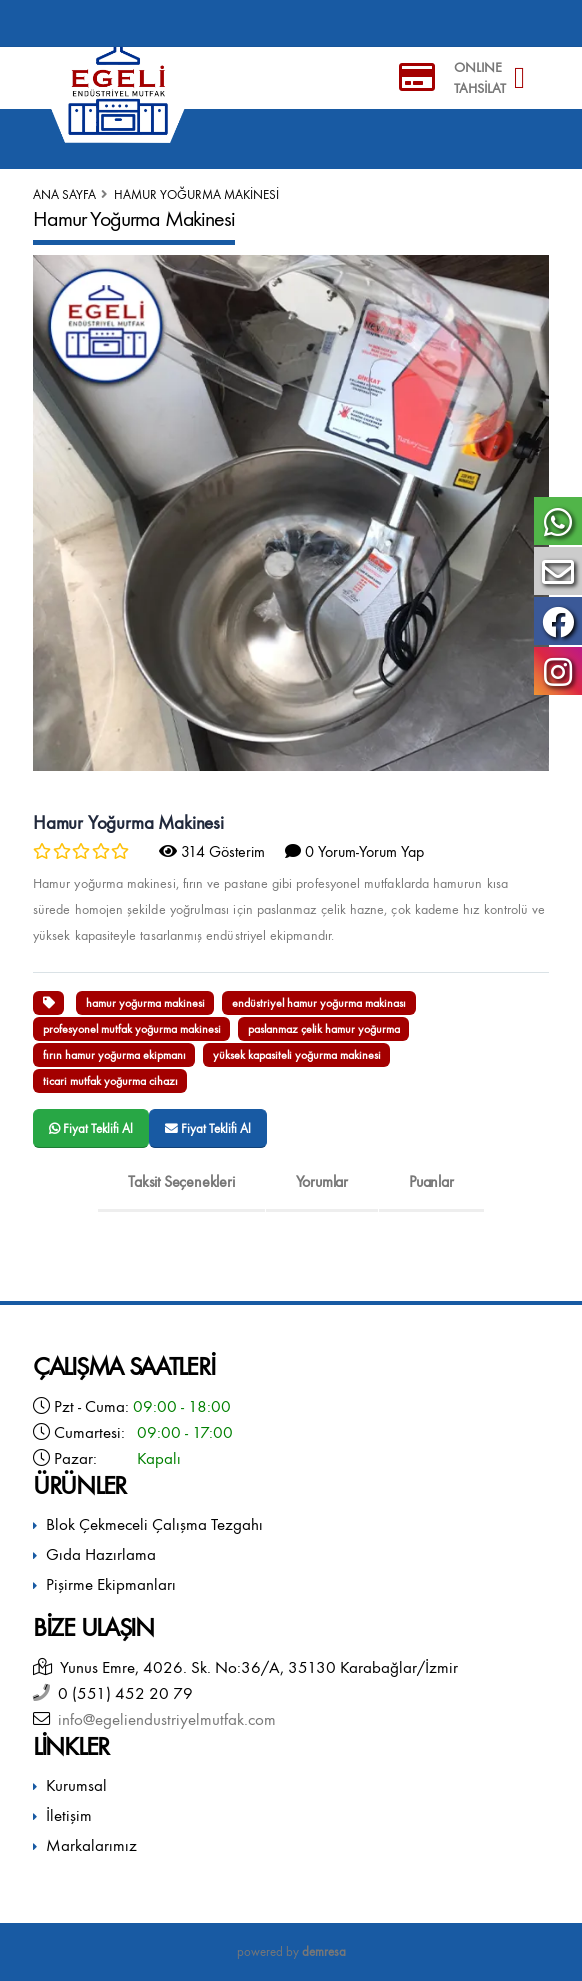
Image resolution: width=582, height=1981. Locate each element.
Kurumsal (76, 1785)
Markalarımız (91, 1845)
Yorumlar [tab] (322, 1181)
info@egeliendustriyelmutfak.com (163, 1719)
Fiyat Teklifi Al (91, 1128)
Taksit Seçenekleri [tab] (181, 1181)
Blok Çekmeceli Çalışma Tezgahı (154, 1524)
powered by (291, 1951)
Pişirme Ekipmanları (111, 1584)
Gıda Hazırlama (101, 1554)
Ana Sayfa (64, 194)
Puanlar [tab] (431, 1181)
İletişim (69, 1815)
